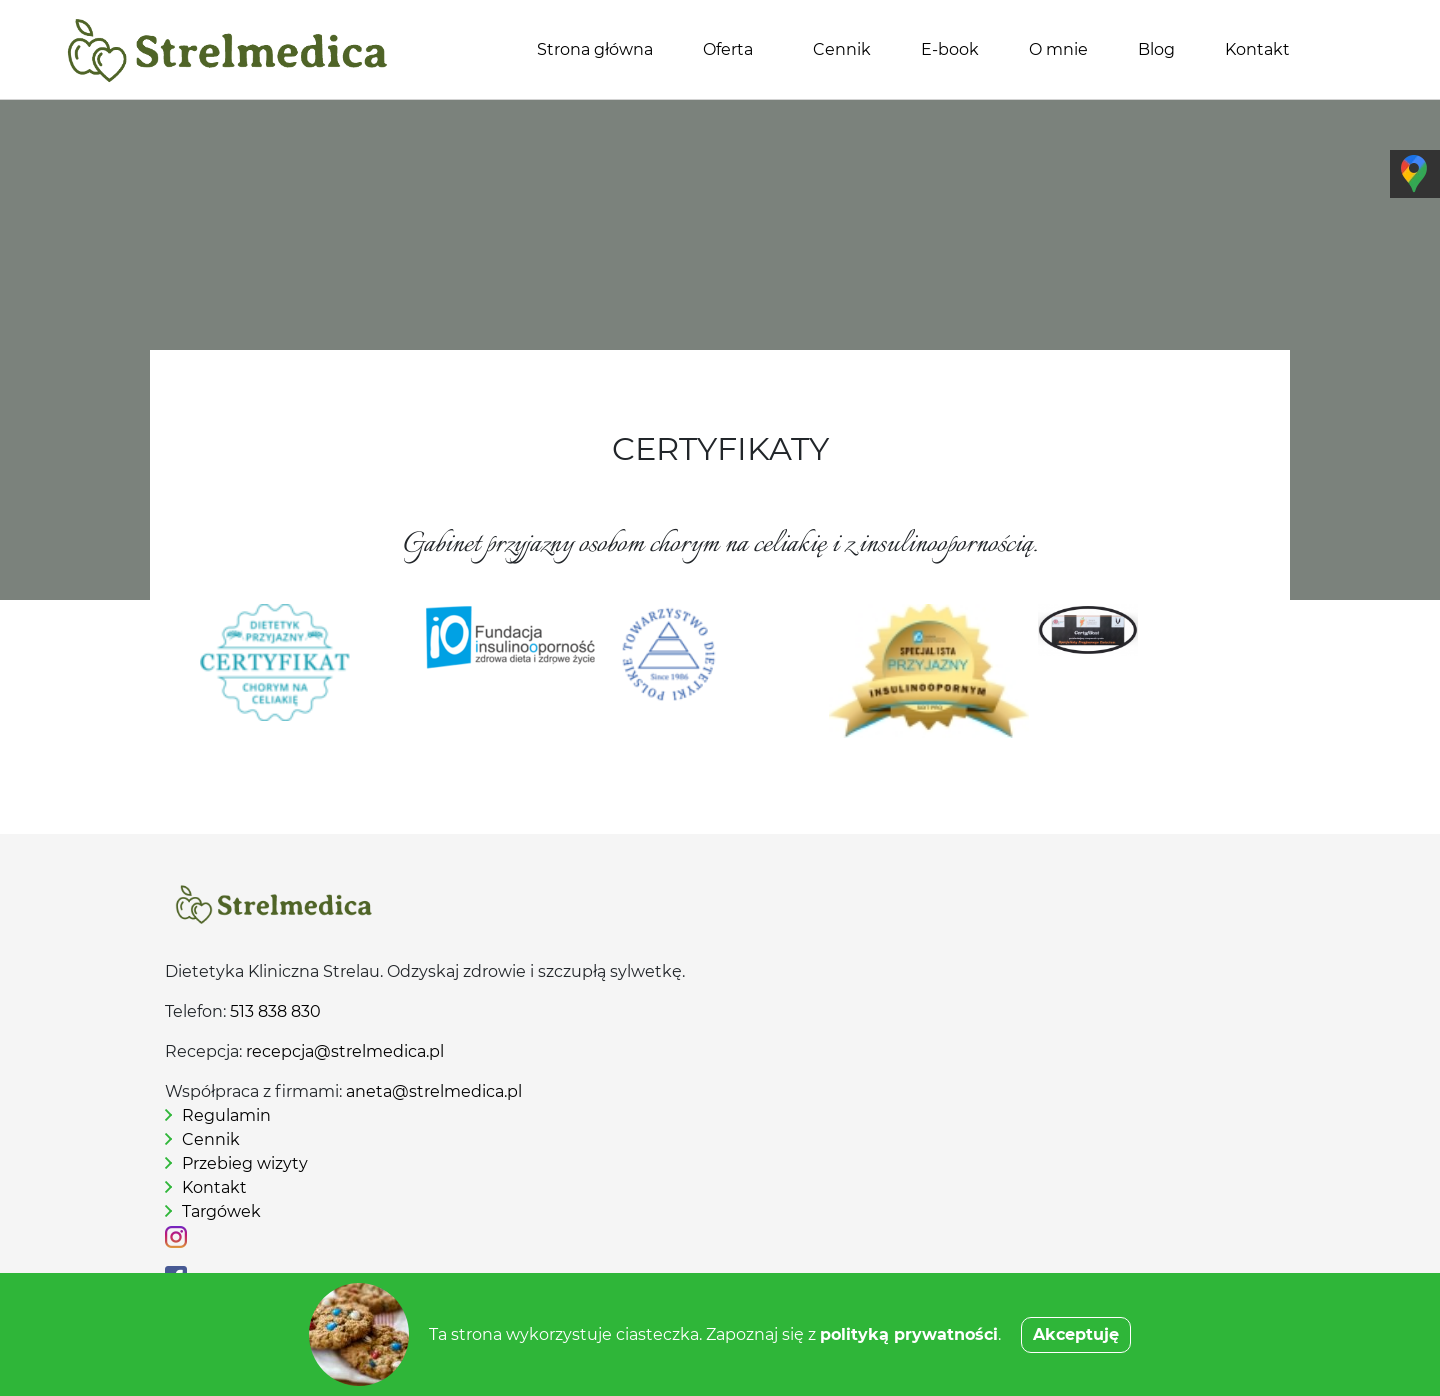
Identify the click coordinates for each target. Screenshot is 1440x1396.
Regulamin (226, 1115)
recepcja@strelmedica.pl (345, 1051)
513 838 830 (275, 1011)
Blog (1156, 49)
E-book (950, 49)
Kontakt (1257, 49)
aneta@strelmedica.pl (434, 1091)
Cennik (842, 49)
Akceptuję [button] (1076, 1334)
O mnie (1058, 49)
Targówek (221, 1211)
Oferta (728, 49)
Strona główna (595, 49)
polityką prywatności (909, 1334)
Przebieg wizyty (245, 1163)
